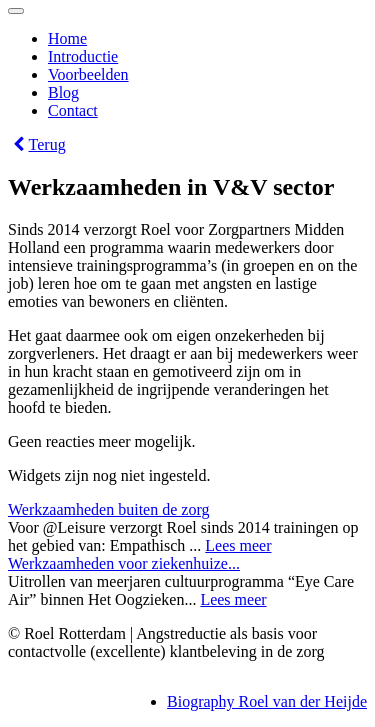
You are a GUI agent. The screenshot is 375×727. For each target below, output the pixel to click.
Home (67, 38)
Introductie (83, 56)
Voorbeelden (88, 74)
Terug (37, 144)
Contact (73, 110)
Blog (63, 92)
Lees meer (238, 545)
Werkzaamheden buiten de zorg (108, 509)
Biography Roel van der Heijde (267, 701)
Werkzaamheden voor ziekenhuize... (124, 563)
